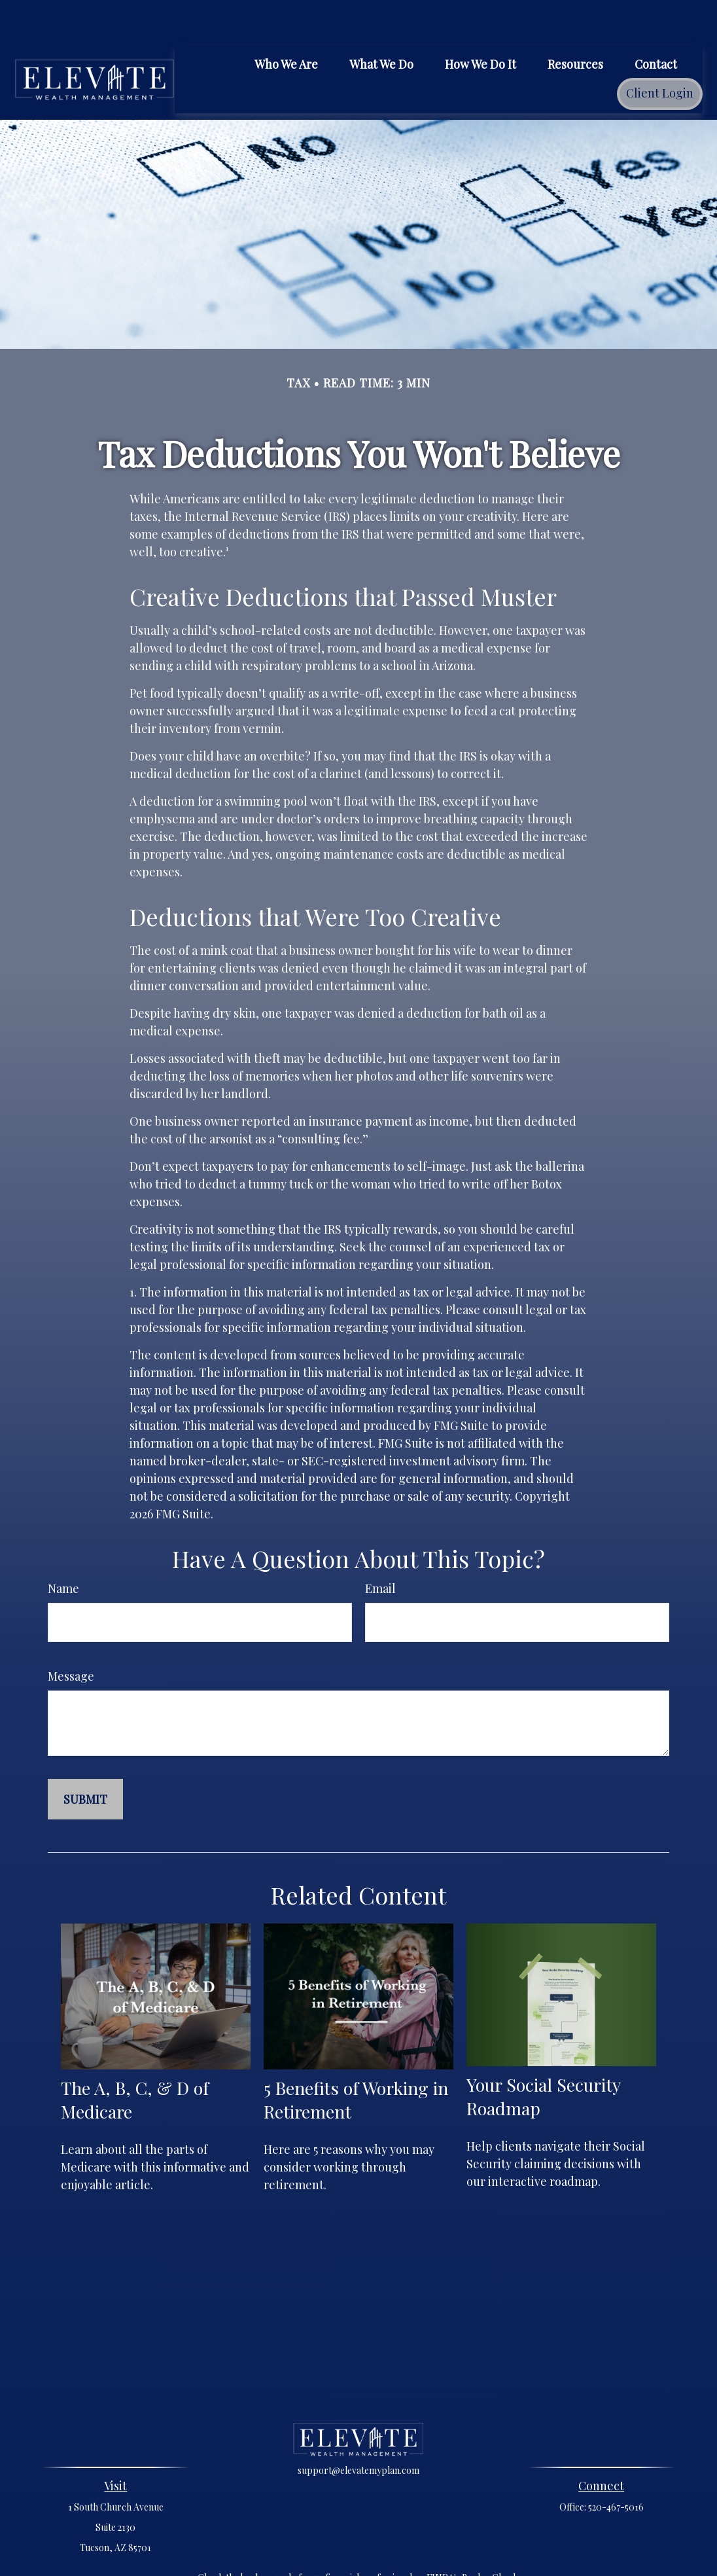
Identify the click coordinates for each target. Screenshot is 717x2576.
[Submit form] (85, 1760)
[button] (286, 24)
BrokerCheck (490, 2538)
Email (380, 1549)
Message (71, 1637)
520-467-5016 (616, 2467)
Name (63, 1549)
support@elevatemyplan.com (358, 2431)
